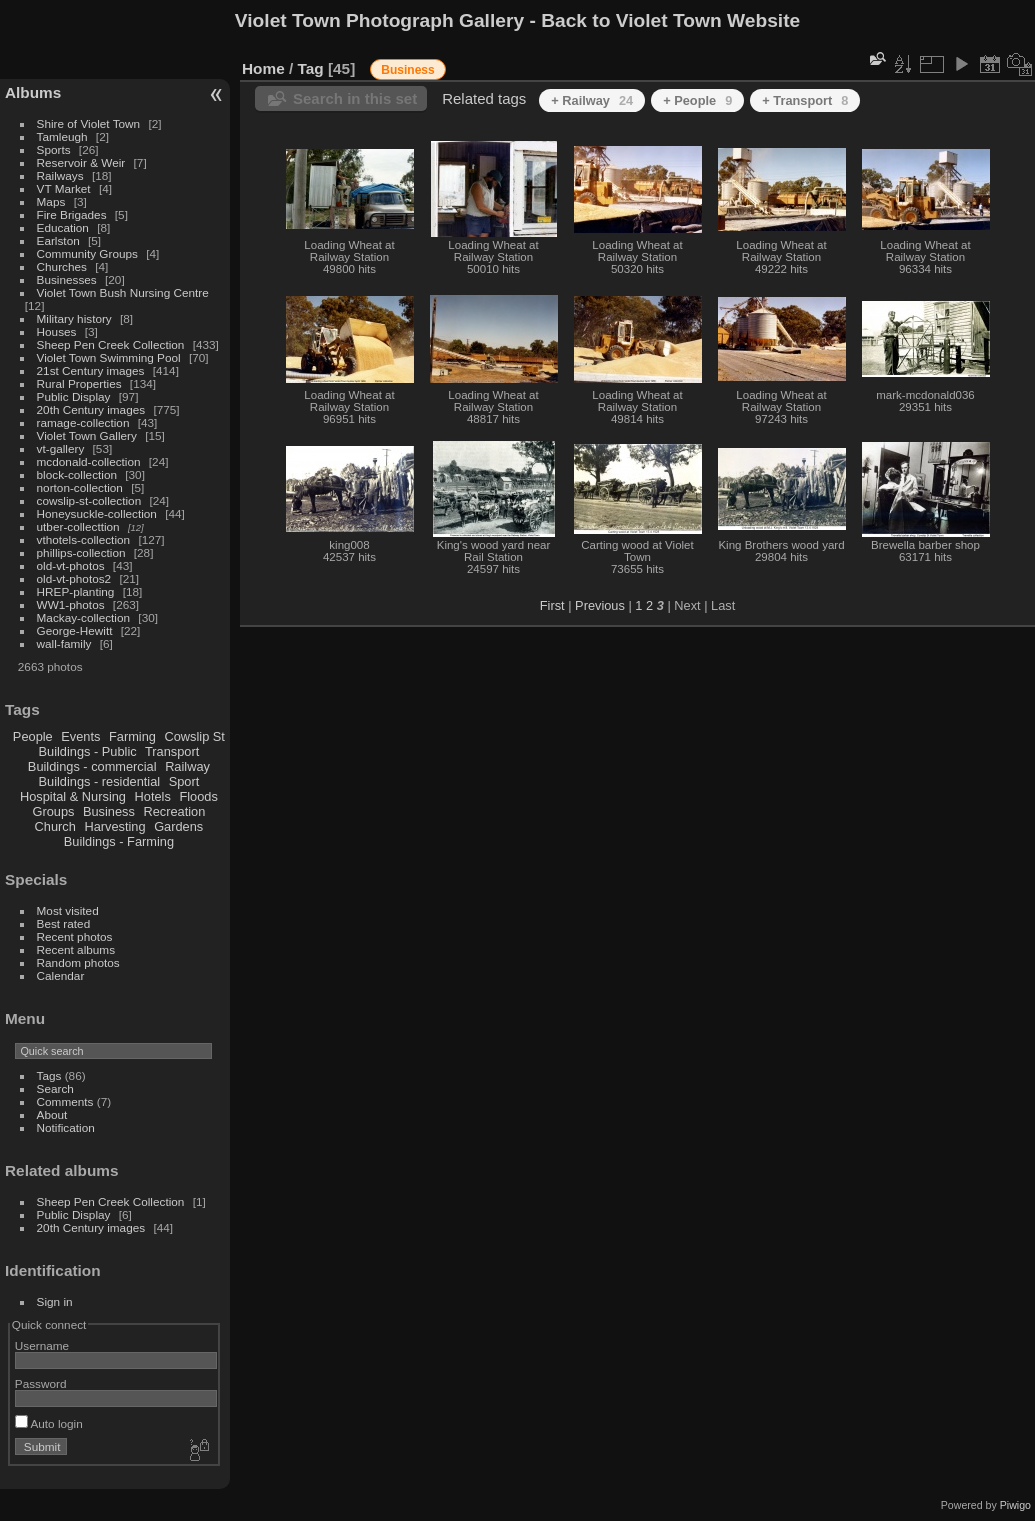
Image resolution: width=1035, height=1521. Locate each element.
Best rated (64, 923)
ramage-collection (83, 422)
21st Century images (91, 370)
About (52, 1114)
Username (42, 1345)
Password (41, 1383)
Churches (62, 266)
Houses (57, 331)
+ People (697, 100)
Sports (54, 149)
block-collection (77, 474)
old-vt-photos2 (74, 578)
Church (55, 826)
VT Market (64, 188)
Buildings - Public (88, 751)
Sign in (55, 1301)
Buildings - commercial (92, 766)
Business (109, 811)
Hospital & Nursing (73, 796)
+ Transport (805, 100)
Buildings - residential (100, 781)
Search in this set (355, 98)
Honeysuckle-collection (97, 513)
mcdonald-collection (89, 461)
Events (80, 736)
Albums (33, 92)
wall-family (64, 643)
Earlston (58, 240)
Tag (311, 68)
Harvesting (114, 826)
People (33, 736)
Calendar (61, 975)
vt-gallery (61, 448)
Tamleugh (62, 136)
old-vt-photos (71, 565)
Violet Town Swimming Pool (109, 357)
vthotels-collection (84, 539)
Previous (600, 605)
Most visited (68, 910)
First (552, 605)
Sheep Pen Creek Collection (111, 344)
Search (55, 1088)
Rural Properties (79, 383)
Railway (187, 766)
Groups (53, 811)
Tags (49, 1075)
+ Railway (592, 100)
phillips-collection (81, 552)
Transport (172, 751)
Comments (65, 1101)
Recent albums (76, 949)
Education (63, 227)
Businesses (67, 279)
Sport (184, 781)
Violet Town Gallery (87, 435)
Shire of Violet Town (89, 123)
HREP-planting (76, 591)
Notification (66, 1127)
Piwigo (1015, 1505)
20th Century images (91, 409)
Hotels (153, 796)
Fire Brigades (72, 214)
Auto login (49, 1423)
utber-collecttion (78, 526)
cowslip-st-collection (89, 500)
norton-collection (80, 487)
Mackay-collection (84, 617)
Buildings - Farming (119, 841)
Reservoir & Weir (81, 162)
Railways (60, 175)
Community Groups (87, 253)
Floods (198, 796)
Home (263, 68)
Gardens (178, 826)
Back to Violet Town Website (670, 20)
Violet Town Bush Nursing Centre (123, 292)
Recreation (174, 811)
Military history (74, 318)
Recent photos (75, 936)
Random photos (78, 962)
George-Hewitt (75, 630)
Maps (51, 201)
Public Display (74, 396)
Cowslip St (194, 736)
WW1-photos (71, 604)
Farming (132, 736)
